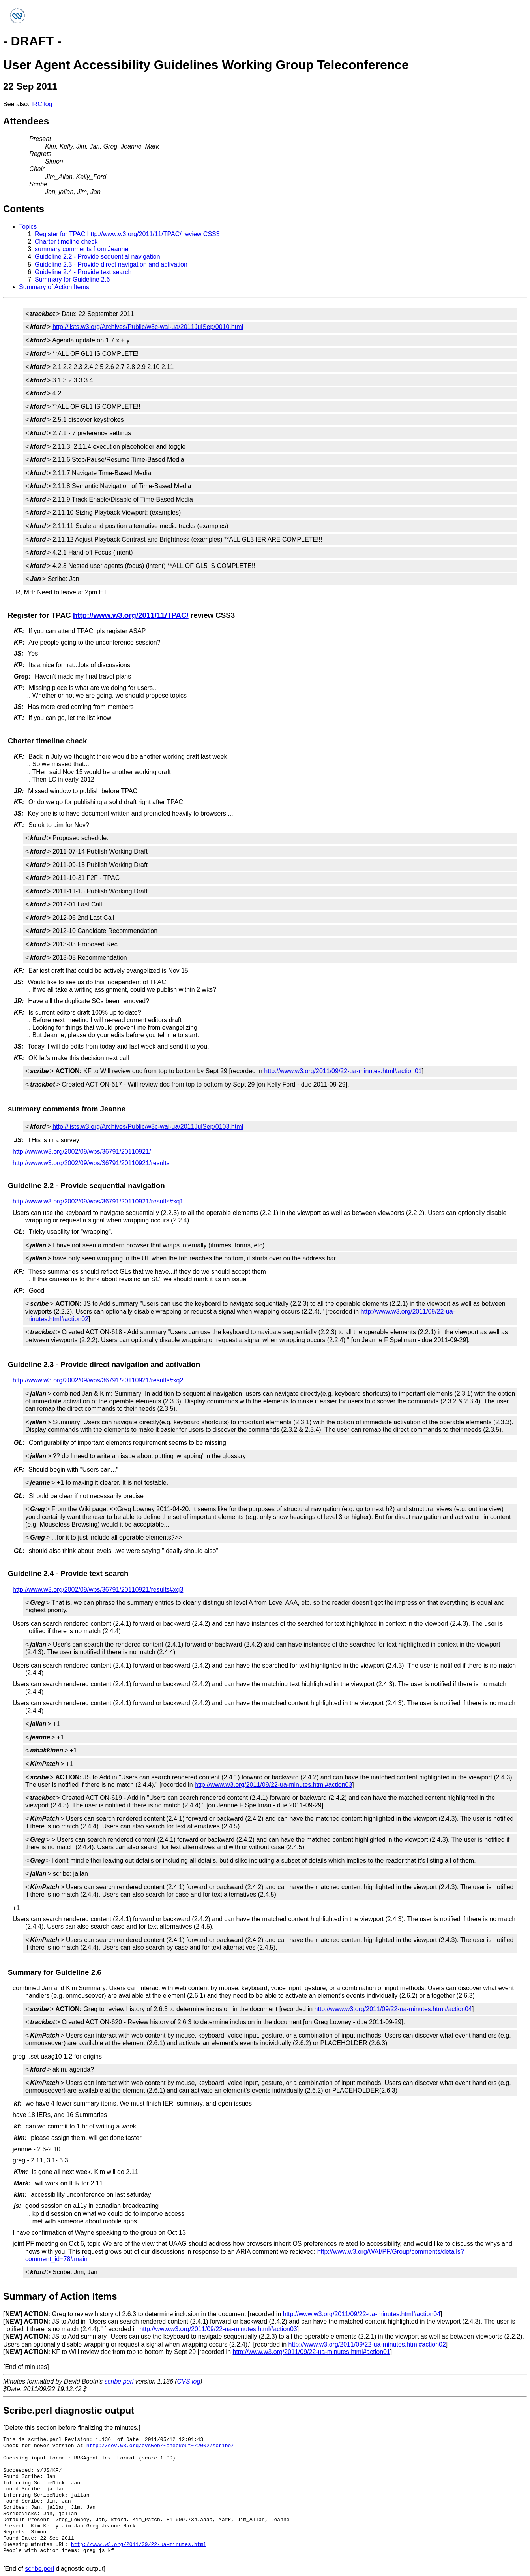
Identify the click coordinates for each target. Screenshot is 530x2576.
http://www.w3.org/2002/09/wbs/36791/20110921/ (82, 1151)
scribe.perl (119, 2381)
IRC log (41, 104)
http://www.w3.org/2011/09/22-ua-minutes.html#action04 (393, 2009)
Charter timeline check (66, 241)
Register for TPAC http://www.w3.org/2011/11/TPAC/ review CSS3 (127, 234)
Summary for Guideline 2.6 (72, 279)
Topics (28, 226)
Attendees (26, 121)
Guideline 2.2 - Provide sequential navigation (97, 256)
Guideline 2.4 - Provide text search (83, 272)
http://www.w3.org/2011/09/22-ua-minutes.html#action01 (342, 1071)
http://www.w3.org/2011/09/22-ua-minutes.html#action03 (273, 1784)
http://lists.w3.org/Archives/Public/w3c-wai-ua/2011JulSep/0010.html (147, 326)
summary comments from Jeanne (81, 249)
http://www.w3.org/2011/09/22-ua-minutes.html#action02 (367, 2344)
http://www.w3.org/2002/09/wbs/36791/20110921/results (91, 1163)
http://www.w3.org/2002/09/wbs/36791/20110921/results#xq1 (98, 1201)
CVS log (188, 2381)
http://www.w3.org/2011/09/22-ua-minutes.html (138, 2544)
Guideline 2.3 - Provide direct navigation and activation (111, 264)
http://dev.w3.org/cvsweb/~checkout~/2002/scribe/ (160, 2445)
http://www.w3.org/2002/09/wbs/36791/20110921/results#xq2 (98, 1380)
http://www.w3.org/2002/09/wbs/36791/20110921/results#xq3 (98, 1589)
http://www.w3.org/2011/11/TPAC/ (131, 615)
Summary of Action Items (54, 287)
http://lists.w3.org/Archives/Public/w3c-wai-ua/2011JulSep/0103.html (147, 1126)
